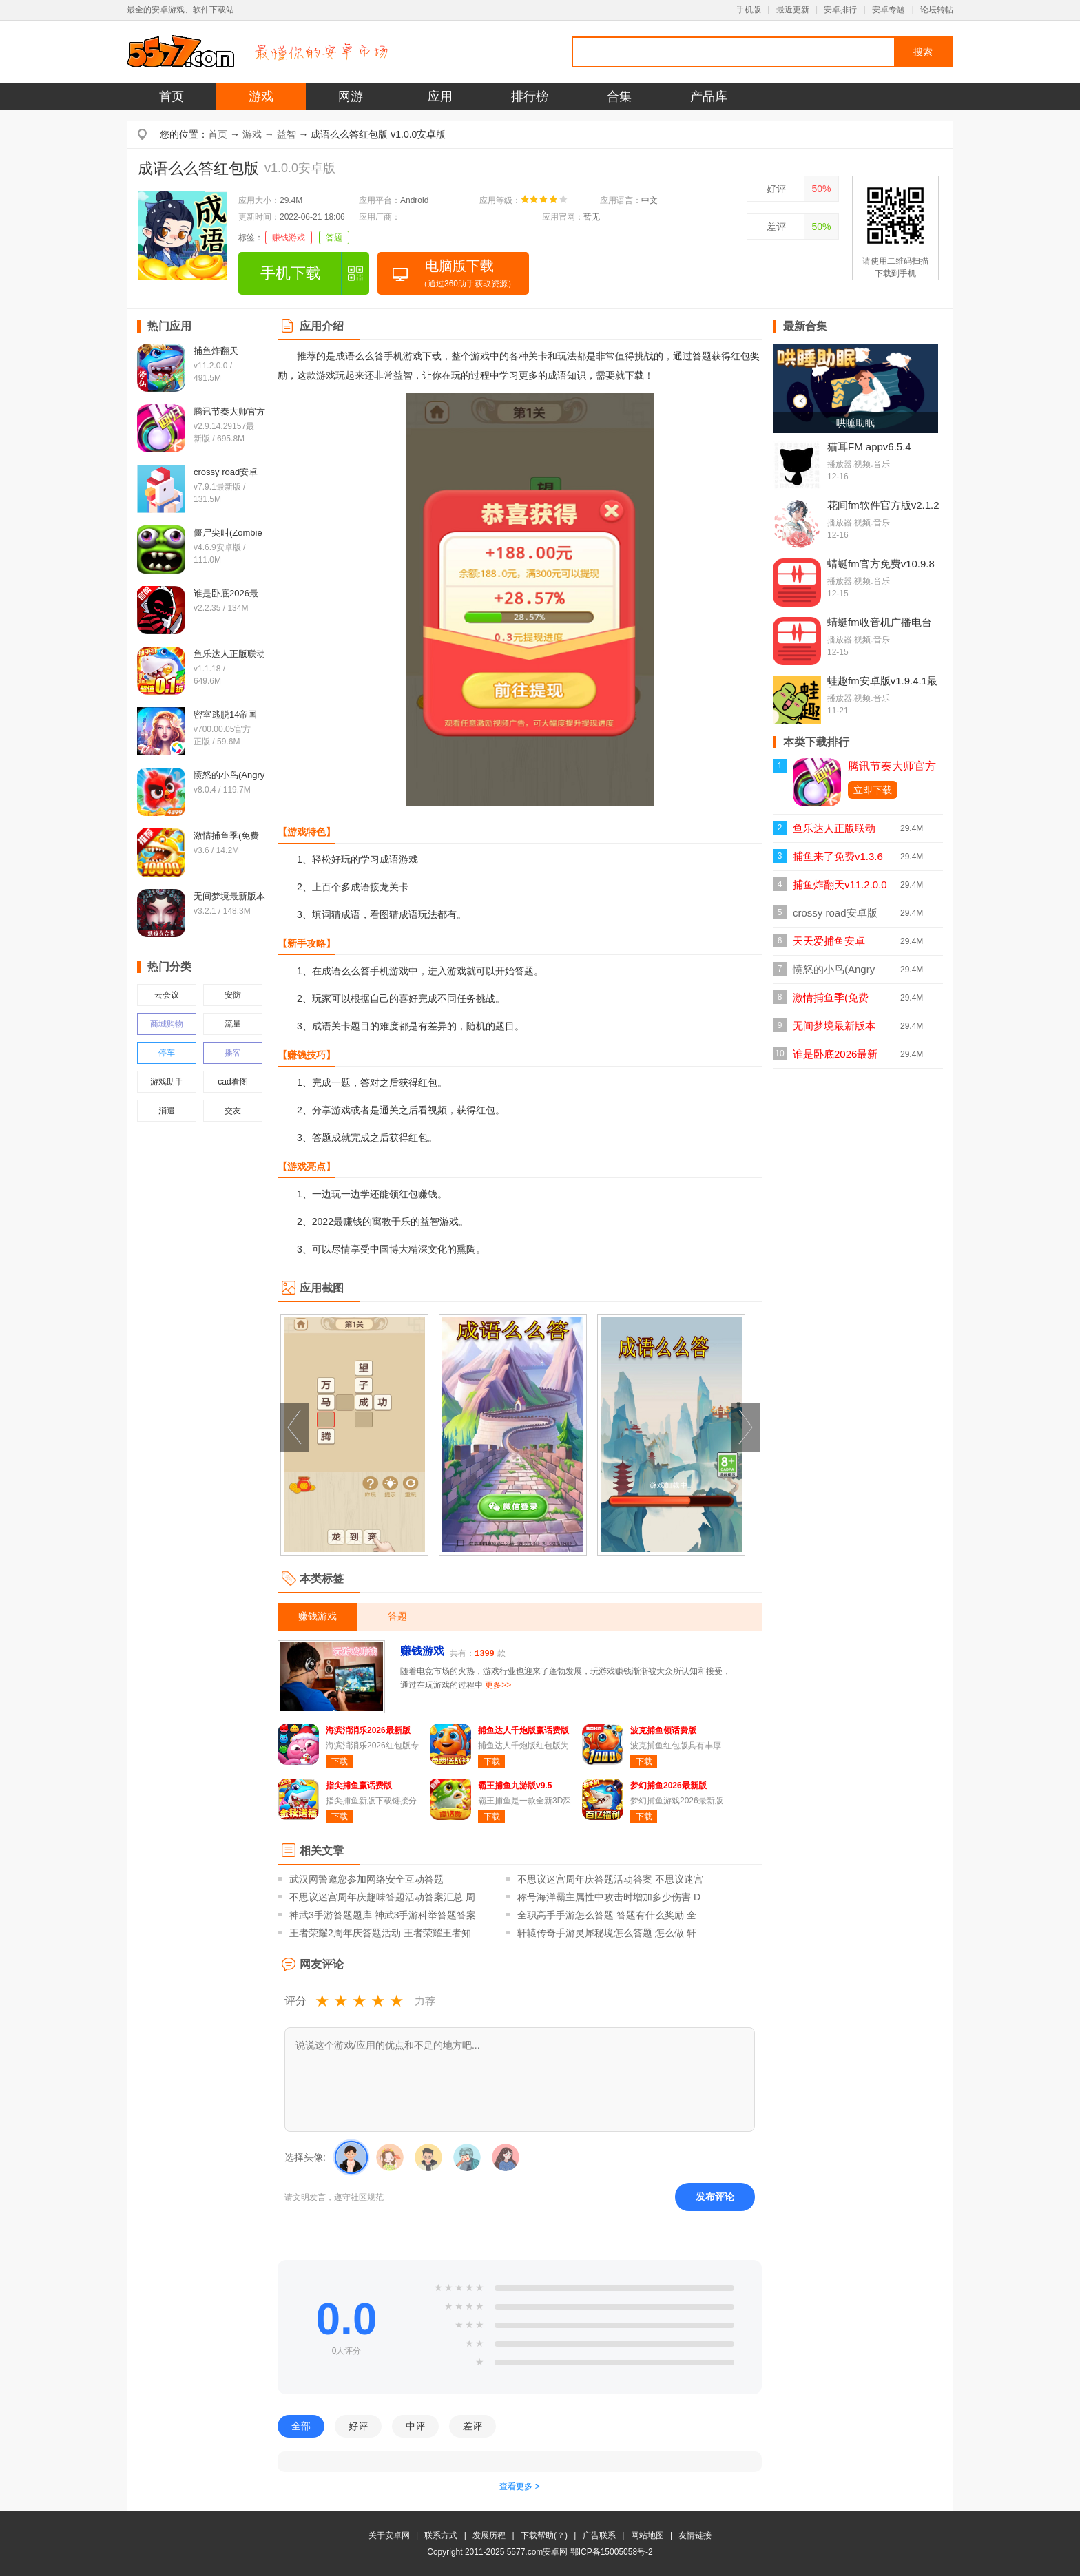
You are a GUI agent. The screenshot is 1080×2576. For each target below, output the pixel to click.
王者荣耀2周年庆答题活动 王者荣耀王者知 (380, 1932)
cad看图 (232, 1082)
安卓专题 (888, 9)
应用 (440, 96)
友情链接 (695, 2535)
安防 (233, 995)
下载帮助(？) (544, 2535)
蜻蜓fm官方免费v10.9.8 (881, 563)
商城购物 (166, 1024)
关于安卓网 (389, 2535)
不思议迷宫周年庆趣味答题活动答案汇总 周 (382, 1897)
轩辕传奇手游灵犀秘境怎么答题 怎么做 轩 (606, 1932)
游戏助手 (166, 1082)
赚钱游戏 (288, 237)
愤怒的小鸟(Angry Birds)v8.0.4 (834, 973)
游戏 (261, 96)
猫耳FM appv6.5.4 (869, 446)
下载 (339, 1761)
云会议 (166, 995)
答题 (334, 237)
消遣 (166, 1111)
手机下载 (290, 273)
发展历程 (489, 2535)
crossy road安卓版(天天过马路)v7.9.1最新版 (836, 917)
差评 (776, 226)
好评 (776, 188)
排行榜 (529, 96)
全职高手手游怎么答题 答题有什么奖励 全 (606, 1914)
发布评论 (715, 2196)
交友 (233, 1111)
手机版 (748, 9)
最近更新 (792, 9)
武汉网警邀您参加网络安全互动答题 (366, 1879)
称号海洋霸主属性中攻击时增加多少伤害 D (608, 1897)
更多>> (498, 1685)
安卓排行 (840, 9)
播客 (233, 1053)
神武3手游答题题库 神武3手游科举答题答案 (382, 1914)
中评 (415, 2425)
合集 (619, 96)
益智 (286, 134)
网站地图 (647, 2535)
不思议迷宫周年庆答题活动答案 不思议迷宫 (610, 1879)
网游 (350, 96)
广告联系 (599, 2535)
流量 (233, 1024)
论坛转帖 (936, 9)
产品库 (708, 96)
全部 (301, 2425)
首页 (171, 96)
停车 (166, 1053)
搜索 (923, 51)
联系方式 (440, 2535)
